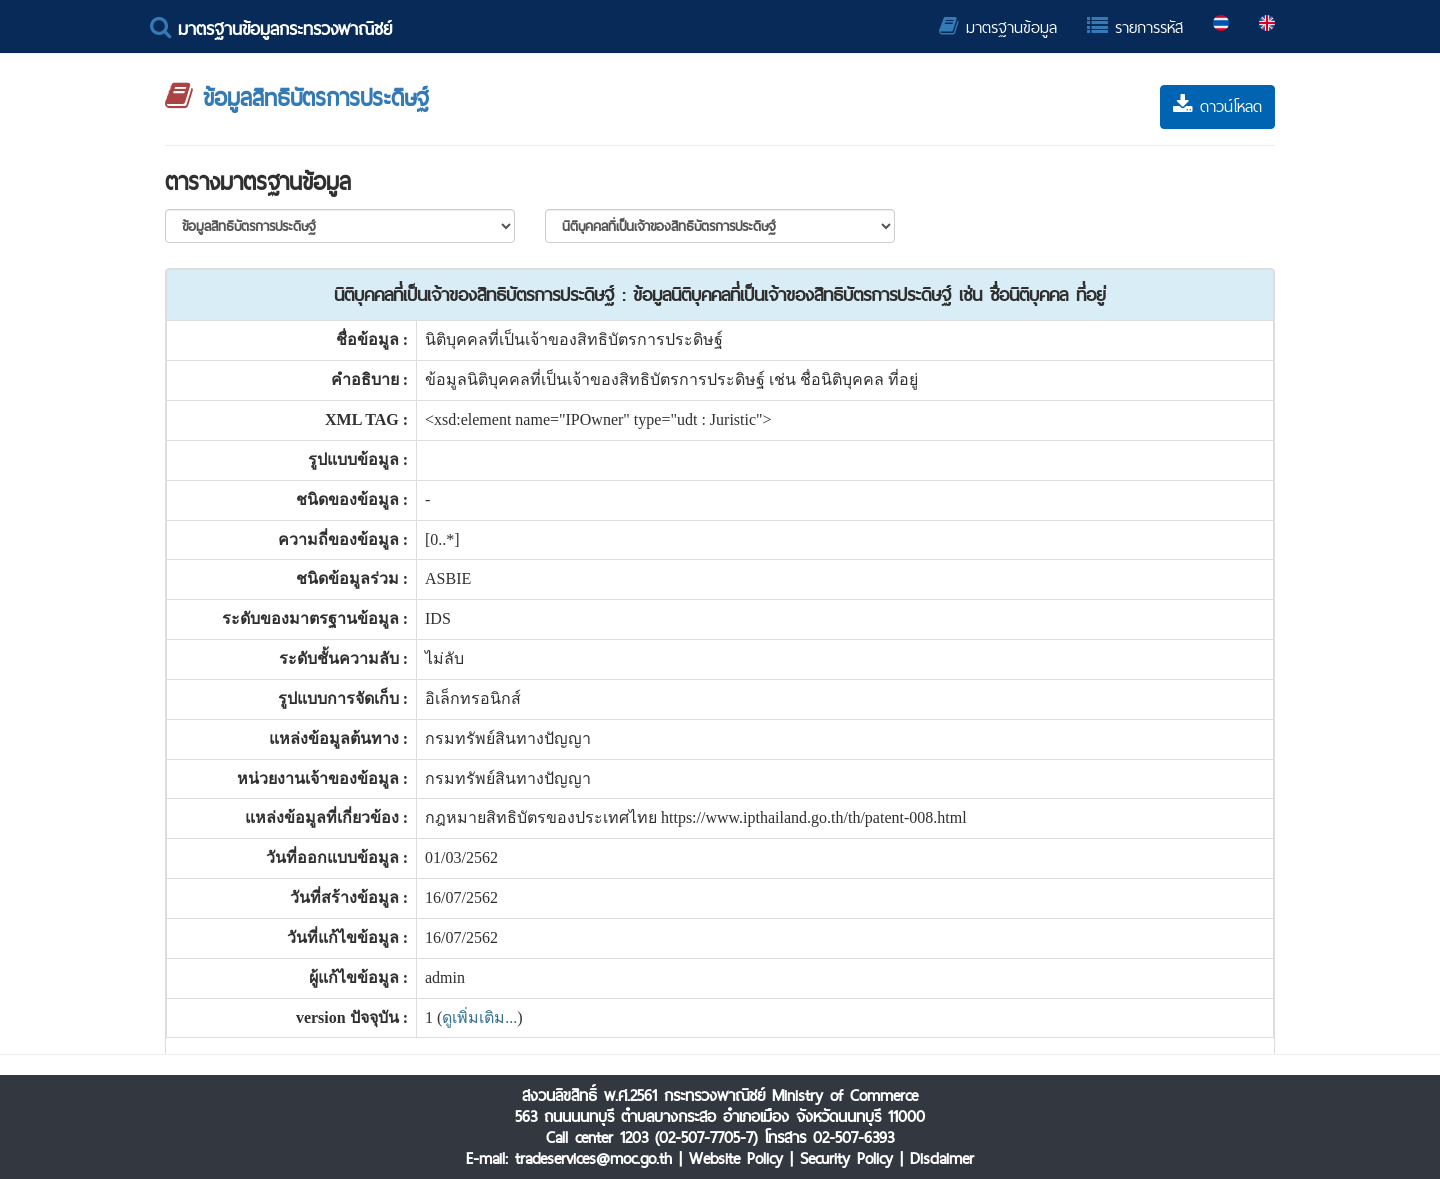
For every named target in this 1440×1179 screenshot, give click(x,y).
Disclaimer (942, 1158)
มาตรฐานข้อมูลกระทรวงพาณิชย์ (271, 28)
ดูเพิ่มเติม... (479, 1017)
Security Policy (846, 1158)
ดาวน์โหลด (1217, 106)
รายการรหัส (1135, 27)
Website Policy (736, 1158)
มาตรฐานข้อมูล (998, 27)
